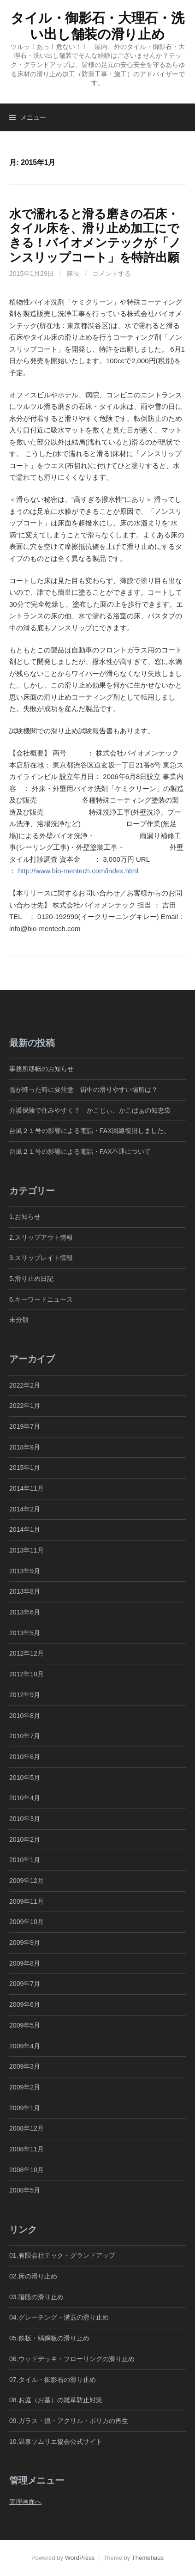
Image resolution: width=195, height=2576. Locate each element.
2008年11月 (26, 2149)
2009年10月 (26, 1921)
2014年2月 (24, 1509)
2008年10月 (26, 2170)
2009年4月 (24, 2046)
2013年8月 (24, 1591)
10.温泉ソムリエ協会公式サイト (55, 2441)
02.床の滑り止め (33, 2276)
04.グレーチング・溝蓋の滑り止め (59, 2317)
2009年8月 (24, 1963)
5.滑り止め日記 (31, 1278)
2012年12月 (26, 1653)
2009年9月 (24, 1942)
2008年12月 (26, 2128)
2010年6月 (24, 1756)
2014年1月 (24, 1529)
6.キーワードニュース (41, 1299)
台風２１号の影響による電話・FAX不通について (80, 1151)
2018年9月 (24, 1447)
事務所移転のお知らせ (41, 1068)
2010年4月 (24, 1798)
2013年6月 (24, 1612)
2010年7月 (24, 1736)
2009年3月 (24, 2066)
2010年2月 (24, 1839)
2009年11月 (26, 1901)
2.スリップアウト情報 (41, 1237)
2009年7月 (24, 1983)
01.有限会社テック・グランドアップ (62, 2255)
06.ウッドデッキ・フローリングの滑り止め (72, 2359)
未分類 (19, 1319)
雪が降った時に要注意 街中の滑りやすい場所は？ (83, 1089)
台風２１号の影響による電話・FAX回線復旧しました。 (89, 1130)
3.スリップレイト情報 (41, 1257)
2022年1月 (24, 1405)
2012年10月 (26, 1674)
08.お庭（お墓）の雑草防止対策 (55, 2400)
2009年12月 (26, 1880)
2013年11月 (26, 1550)
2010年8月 (24, 1715)
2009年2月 (24, 2087)
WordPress (80, 2557)
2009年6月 (24, 2004)
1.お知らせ (25, 1216)
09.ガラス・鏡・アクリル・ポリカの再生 (68, 2420)
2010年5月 (24, 1777)
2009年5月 (24, 2025)
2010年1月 (24, 1859)
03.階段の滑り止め (39, 2297)
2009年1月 (24, 2108)
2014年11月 (26, 1488)
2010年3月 (24, 1818)
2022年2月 (24, 1385)
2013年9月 (24, 1571)
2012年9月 (24, 1695)
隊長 (73, 273)
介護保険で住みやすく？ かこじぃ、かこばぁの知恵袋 (90, 1110)
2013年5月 (24, 1633)
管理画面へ (25, 2501)
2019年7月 (24, 1426)
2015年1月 (24, 1467)
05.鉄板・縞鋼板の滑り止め (49, 2338)
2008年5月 (24, 2190)
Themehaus (148, 2557)
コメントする (111, 273)
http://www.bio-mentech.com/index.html (78, 871)
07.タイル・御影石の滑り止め (52, 2379)
